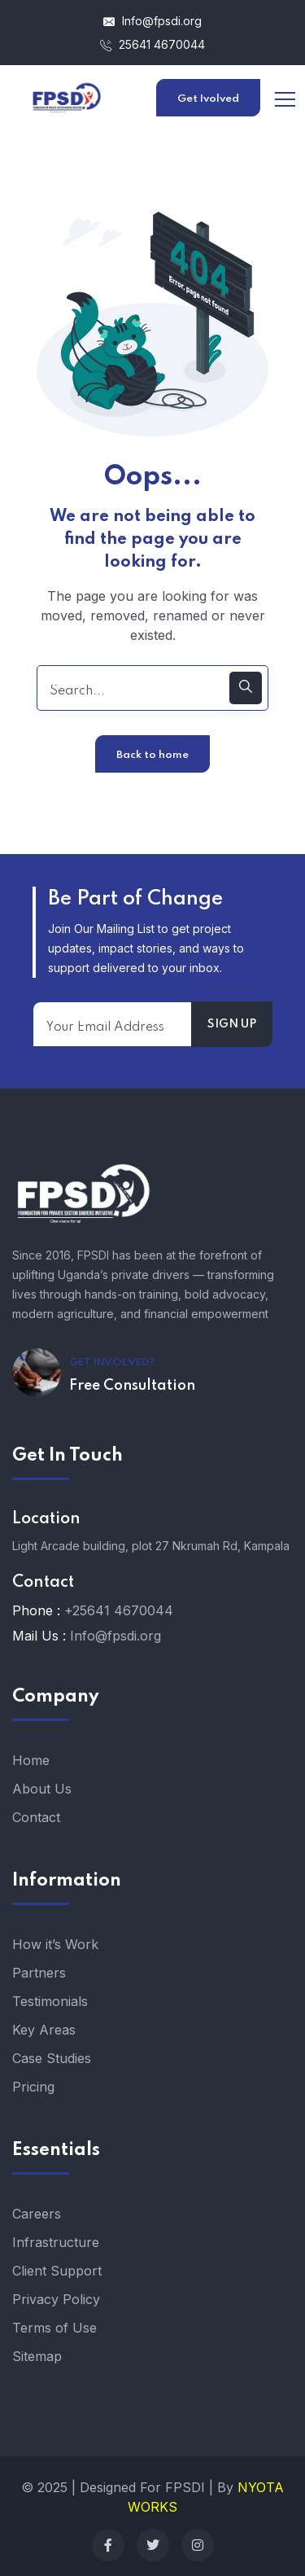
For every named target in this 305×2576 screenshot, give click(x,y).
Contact (36, 1817)
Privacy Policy (56, 2299)
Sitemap (37, 2356)
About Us (42, 1789)
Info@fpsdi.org (152, 21)
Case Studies (51, 2058)
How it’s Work (55, 1944)
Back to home (152, 755)
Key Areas (44, 2030)
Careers (36, 2214)
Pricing (33, 2087)
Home (31, 1760)
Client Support (57, 2271)
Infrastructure (55, 2242)
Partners (39, 1973)
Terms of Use (54, 2328)
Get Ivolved (208, 99)
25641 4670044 (152, 44)
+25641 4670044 (118, 1610)
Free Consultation (132, 1385)
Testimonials (50, 2001)
